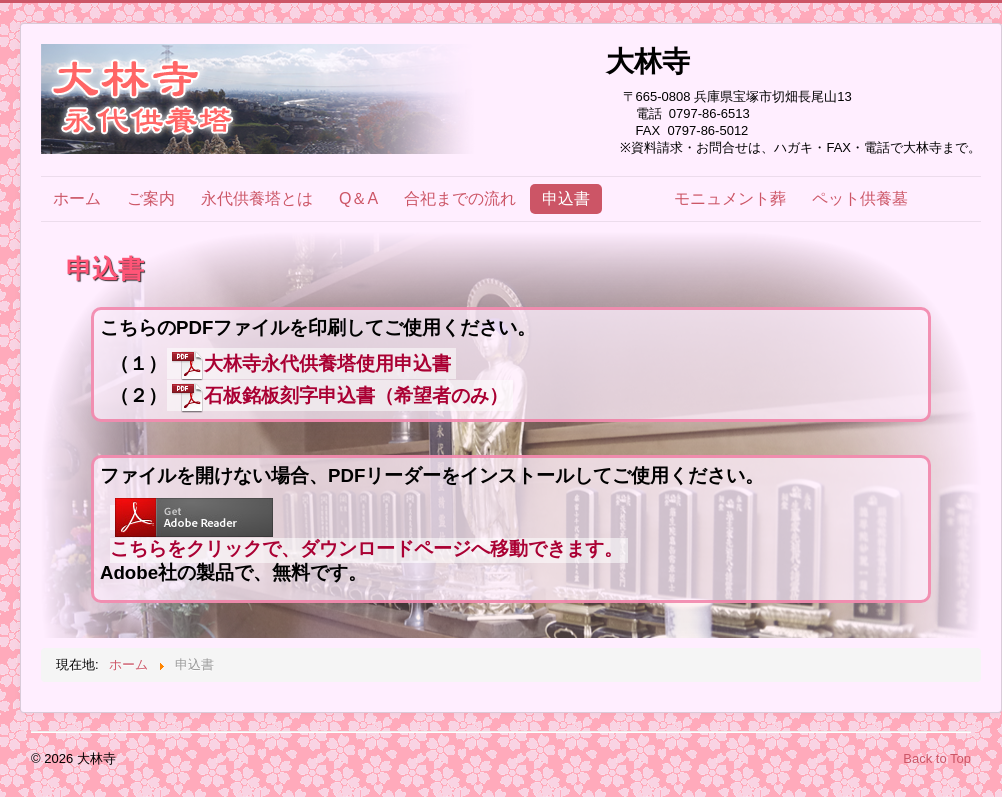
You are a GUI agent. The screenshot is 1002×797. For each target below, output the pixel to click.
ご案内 (151, 198)
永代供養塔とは (257, 198)
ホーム (77, 198)
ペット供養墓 (860, 198)
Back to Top (937, 758)
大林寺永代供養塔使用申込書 (311, 364)
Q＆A (358, 198)
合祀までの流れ (460, 198)
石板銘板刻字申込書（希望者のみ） (340, 396)
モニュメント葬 (730, 198)
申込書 (566, 198)
